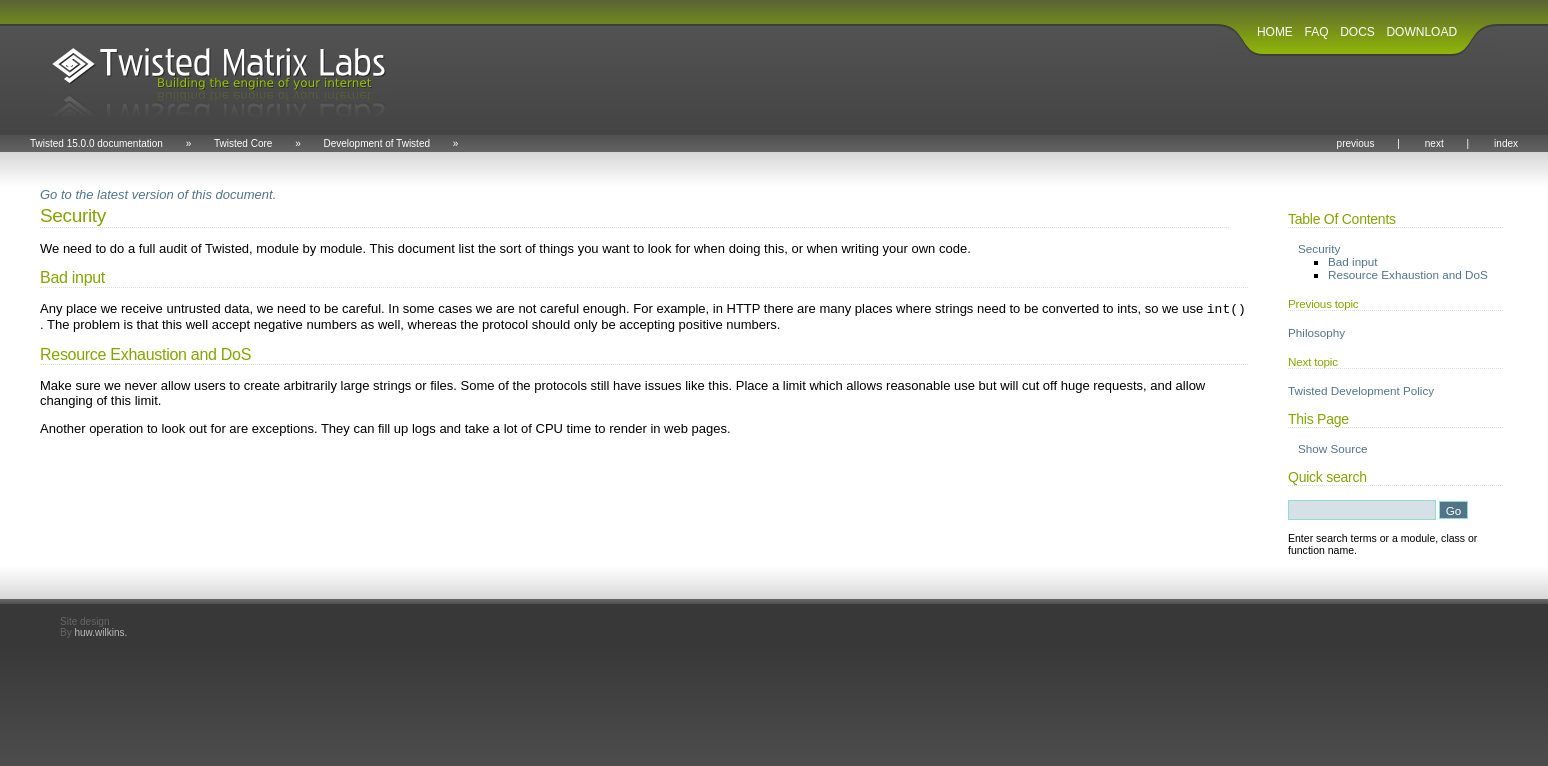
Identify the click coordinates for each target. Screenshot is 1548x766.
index (1506, 143)
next (1434, 143)
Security (1319, 248)
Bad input (1352, 261)
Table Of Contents (1342, 219)
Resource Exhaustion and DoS (1408, 274)
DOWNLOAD (1421, 32)
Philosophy (1316, 332)
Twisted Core (243, 143)
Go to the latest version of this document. (158, 194)
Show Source (1333, 448)
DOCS (1357, 32)
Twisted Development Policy (1361, 390)
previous (1356, 143)
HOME (1275, 32)
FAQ (1317, 32)
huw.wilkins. (100, 632)
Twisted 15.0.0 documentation (96, 143)
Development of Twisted (376, 143)
